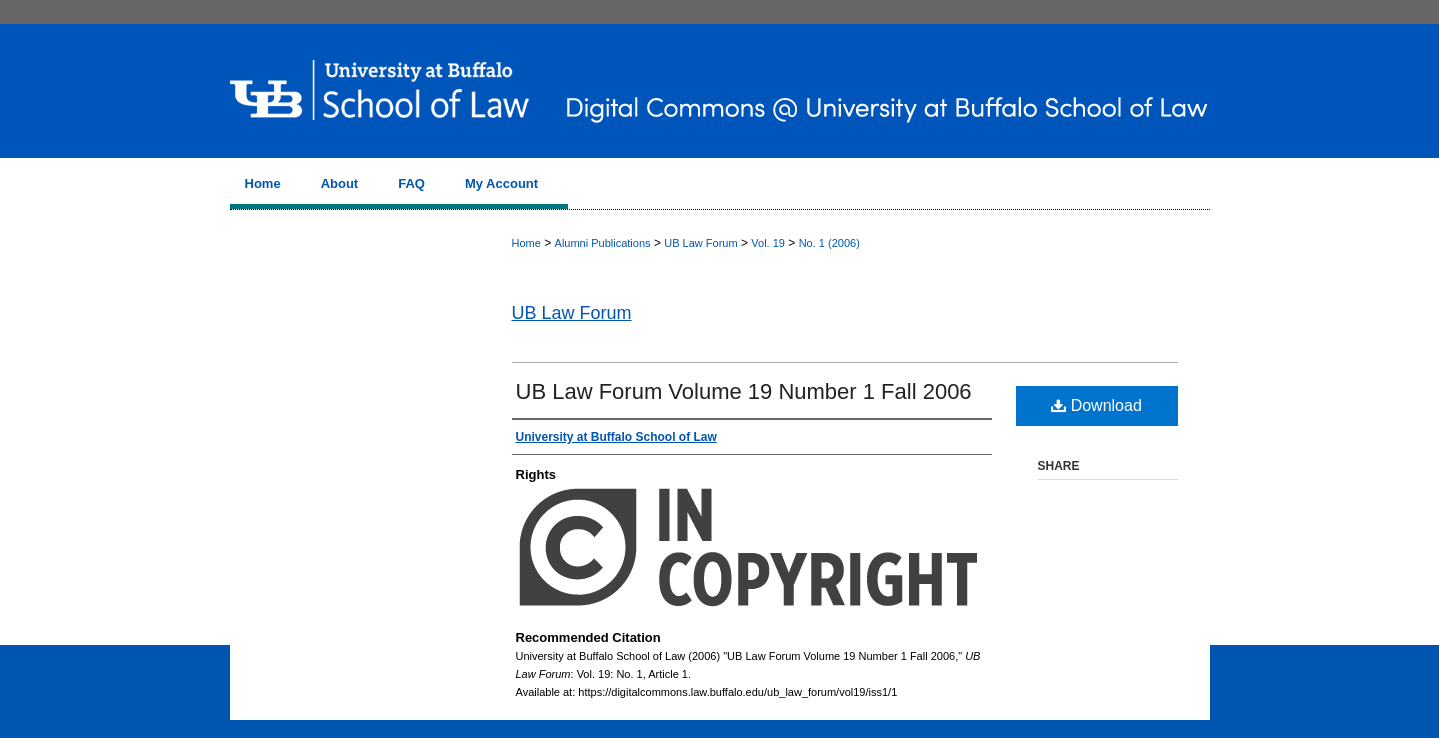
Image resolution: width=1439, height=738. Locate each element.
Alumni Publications (603, 243)
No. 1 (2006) (829, 243)
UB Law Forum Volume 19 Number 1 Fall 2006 (744, 391)
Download (1096, 405)
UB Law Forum (700, 243)
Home (526, 243)
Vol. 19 (768, 243)
